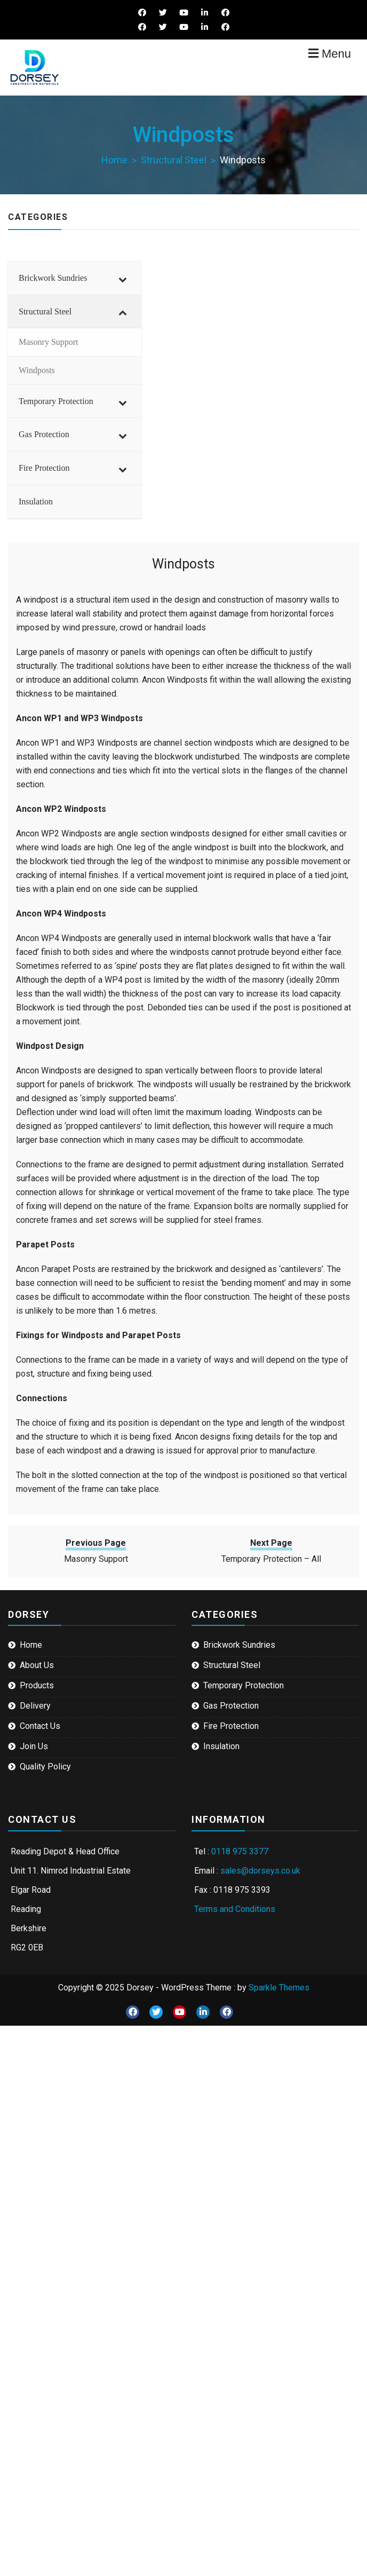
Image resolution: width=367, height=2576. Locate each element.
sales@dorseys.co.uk (260, 1871)
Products (37, 1685)
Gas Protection (231, 1706)
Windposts (183, 564)
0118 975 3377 (239, 1851)
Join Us (34, 1746)
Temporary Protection (243, 1685)
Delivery (35, 1706)
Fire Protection (231, 1726)
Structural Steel (231, 1665)
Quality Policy (45, 1766)
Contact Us (40, 1726)
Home (31, 1645)
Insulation (221, 1746)
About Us (37, 1665)
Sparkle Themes (279, 1987)
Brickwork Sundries (239, 1645)
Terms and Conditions (234, 1909)
